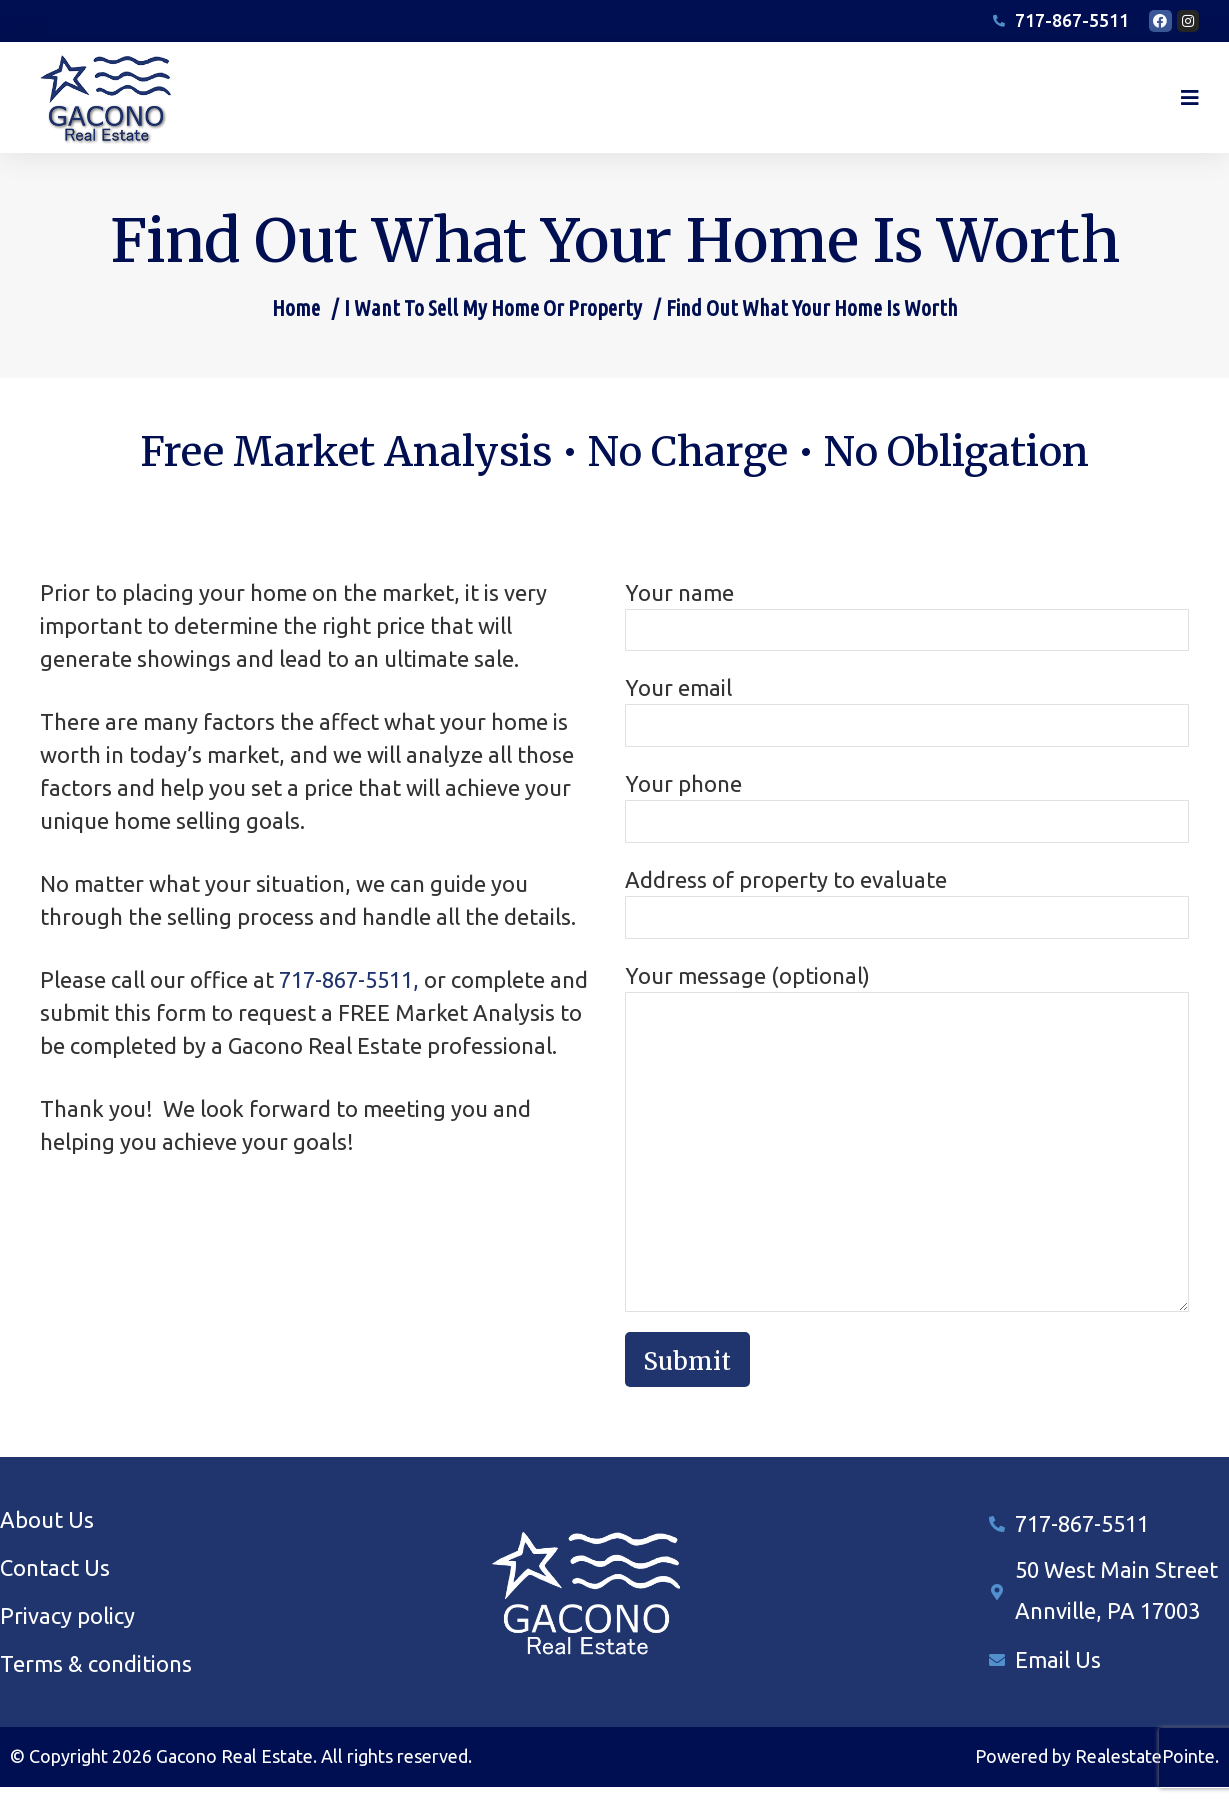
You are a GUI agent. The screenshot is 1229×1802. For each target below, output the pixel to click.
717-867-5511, (349, 994)
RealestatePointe (1145, 1772)
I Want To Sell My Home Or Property (493, 322)
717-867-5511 (1082, 1538)
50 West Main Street (1116, 1585)
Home (296, 322)
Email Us (1058, 1674)
